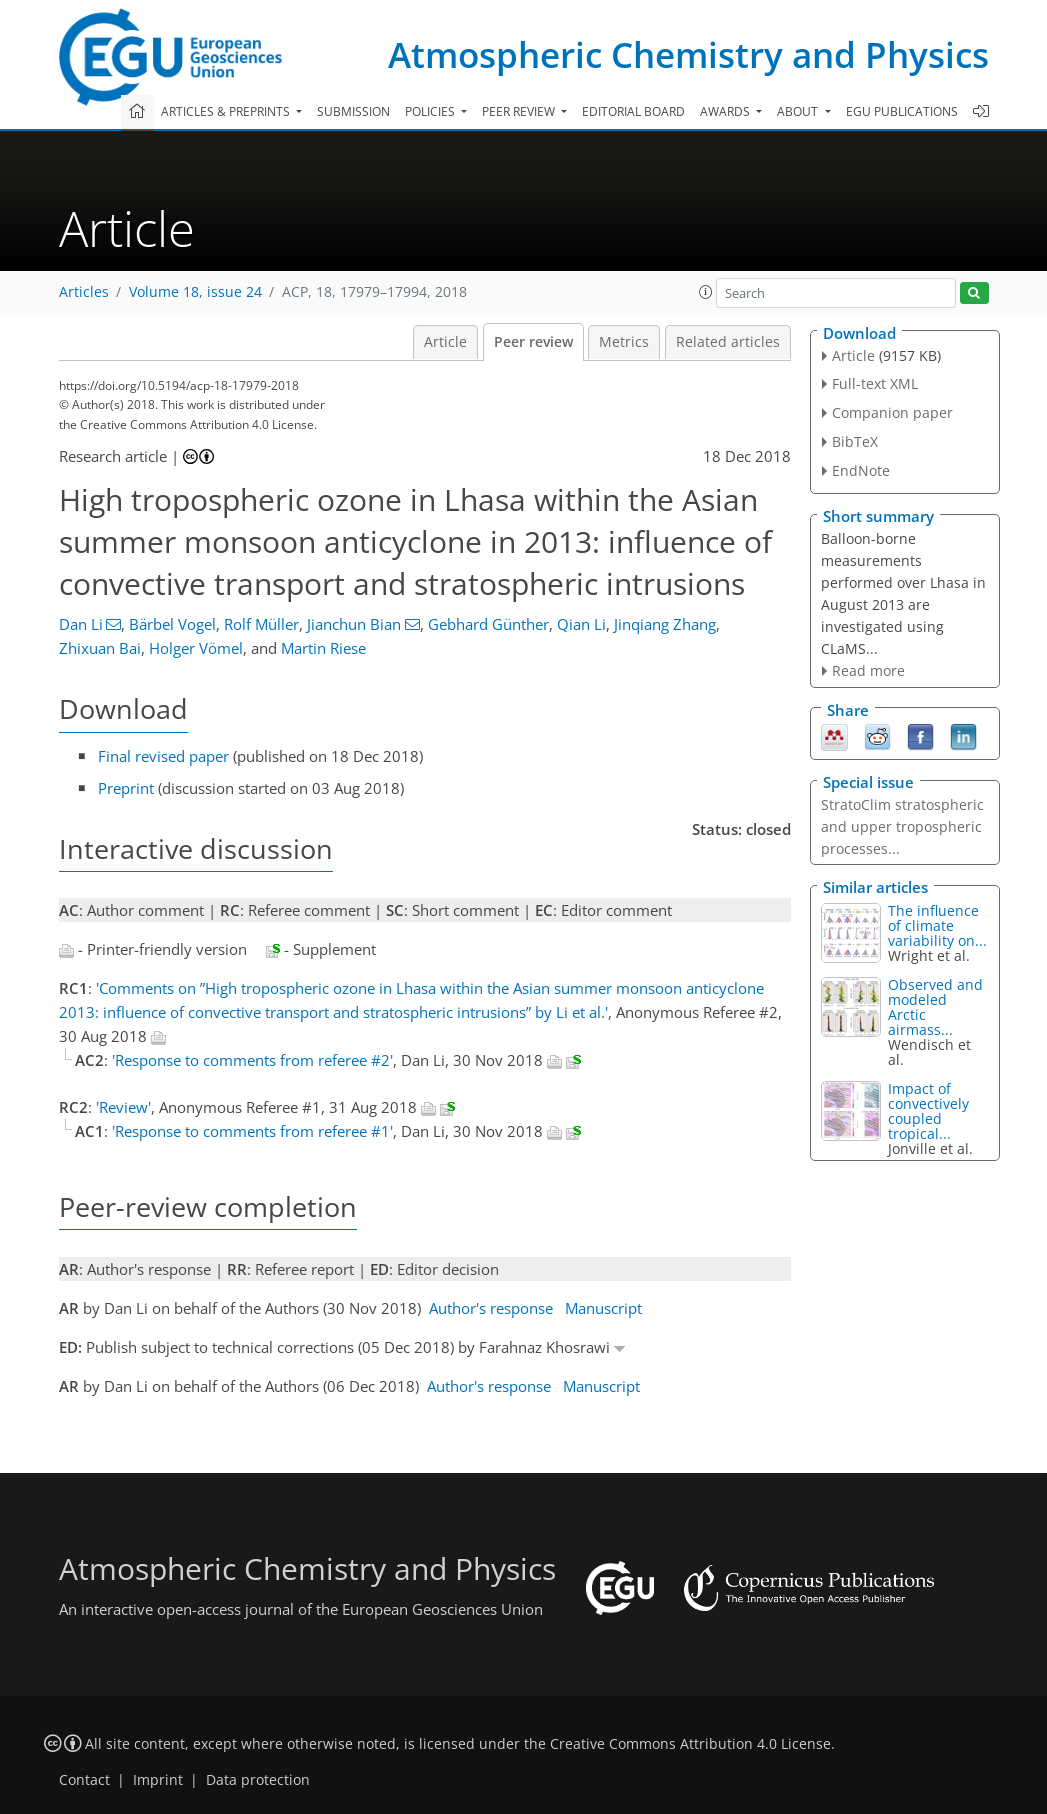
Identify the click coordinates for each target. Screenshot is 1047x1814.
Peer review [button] (520, 111)
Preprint (126, 788)
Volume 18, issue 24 (195, 292)
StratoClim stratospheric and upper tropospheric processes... (902, 826)
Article (445, 342)
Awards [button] (726, 111)
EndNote (861, 470)
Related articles (728, 342)
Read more (868, 670)
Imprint (158, 1780)
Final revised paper (163, 756)
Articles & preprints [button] (227, 111)
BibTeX (855, 441)
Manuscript (603, 1308)
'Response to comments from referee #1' (252, 1131)
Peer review (533, 342)
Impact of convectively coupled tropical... (928, 1111)
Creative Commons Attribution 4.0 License (690, 1744)
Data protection (258, 1780)
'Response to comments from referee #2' (252, 1060)
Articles (84, 292)
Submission (353, 111)
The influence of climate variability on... (937, 925)
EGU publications (902, 111)
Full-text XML (875, 383)
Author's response (491, 1308)
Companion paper (892, 412)
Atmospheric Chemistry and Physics (688, 54)
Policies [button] (431, 111)
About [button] (799, 111)
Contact (84, 1780)
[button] (706, 292)
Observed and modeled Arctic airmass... (935, 1007)
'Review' (123, 1107)
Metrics (624, 342)
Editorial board (633, 111)
